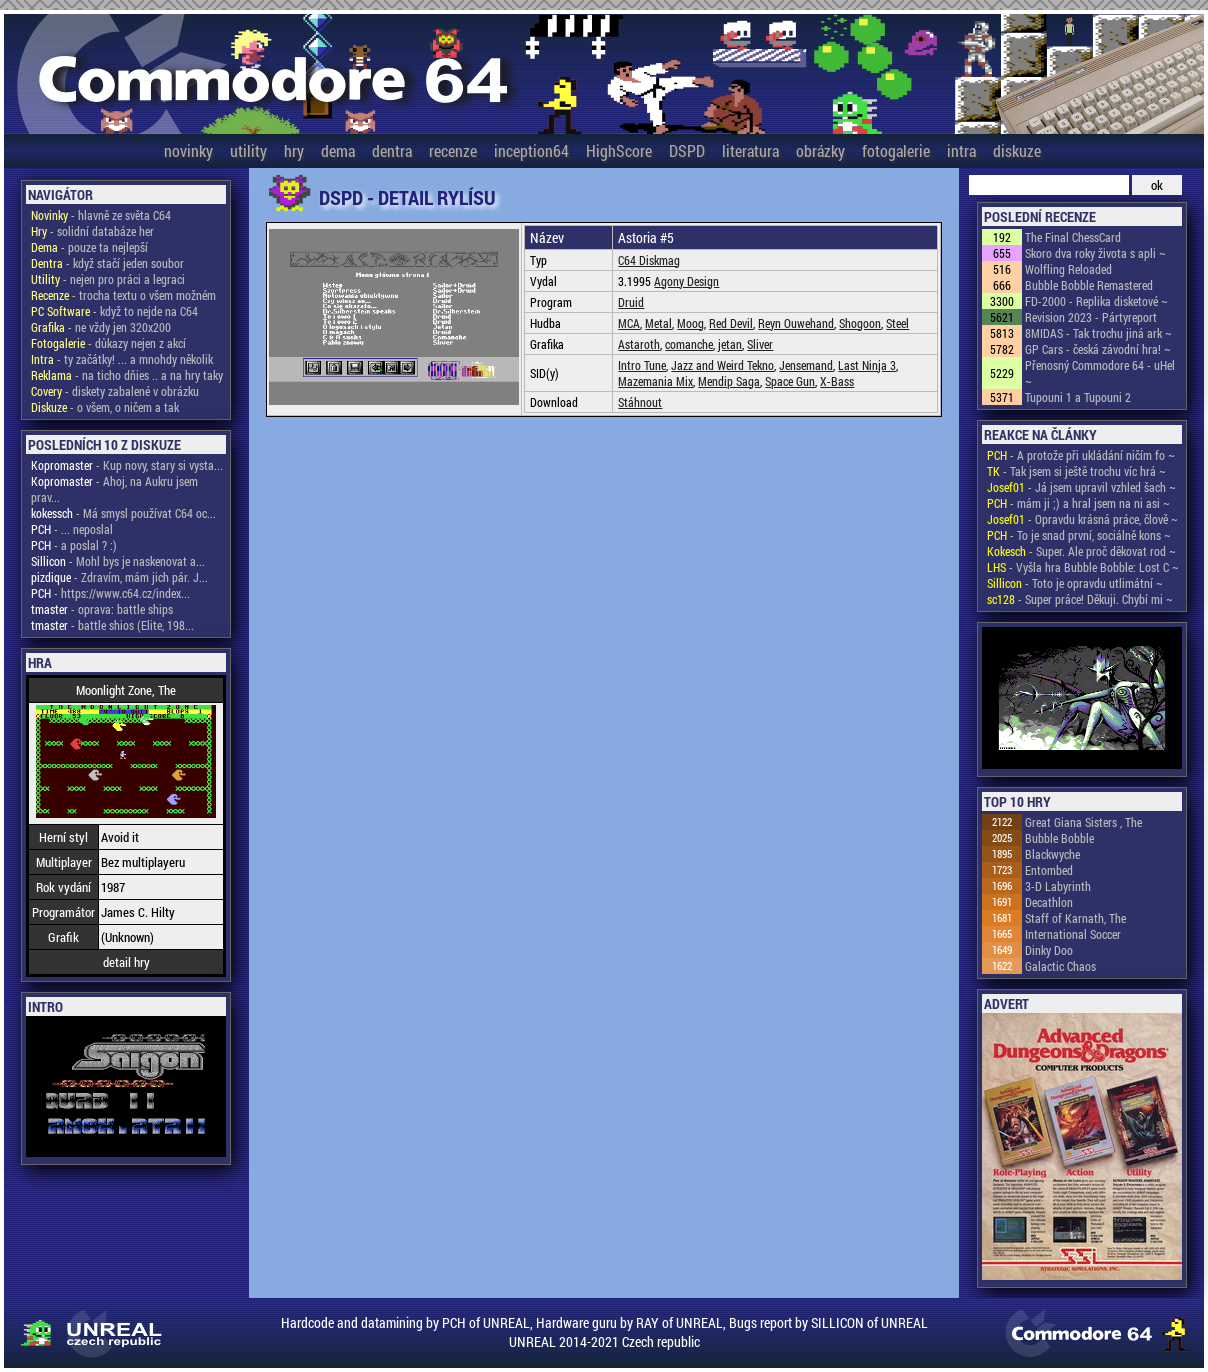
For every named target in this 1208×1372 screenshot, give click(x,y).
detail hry (126, 962)
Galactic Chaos (1060, 966)
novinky (188, 150)
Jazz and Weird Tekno (722, 365)
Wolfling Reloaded (1068, 269)
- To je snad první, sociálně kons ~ (1079, 535)
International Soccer (1073, 934)
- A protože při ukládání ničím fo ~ (1081, 455)
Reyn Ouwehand (796, 323)
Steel (897, 323)
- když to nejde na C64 (114, 311)
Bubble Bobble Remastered (1089, 285)
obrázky (820, 150)
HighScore (619, 150)
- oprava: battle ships (102, 609)
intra (961, 150)
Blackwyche (1052, 854)
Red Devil (731, 323)
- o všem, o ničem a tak (105, 407)
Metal (658, 323)
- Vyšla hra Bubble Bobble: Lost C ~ (1083, 567)
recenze (453, 150)
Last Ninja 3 (867, 365)
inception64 (531, 150)
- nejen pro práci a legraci (108, 279)
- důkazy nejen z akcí (108, 343)
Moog (690, 323)
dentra (392, 150)
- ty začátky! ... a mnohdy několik (122, 359)
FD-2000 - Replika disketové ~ (1096, 301)
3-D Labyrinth (1058, 886)
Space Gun (790, 381)
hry (294, 150)
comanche (689, 344)
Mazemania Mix (655, 381)
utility (248, 150)
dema (338, 150)
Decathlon (1049, 902)
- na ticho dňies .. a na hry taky (127, 375)
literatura (750, 150)
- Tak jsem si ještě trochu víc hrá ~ (1076, 471)
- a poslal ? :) (74, 545)
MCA (629, 323)
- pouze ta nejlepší (89, 247)
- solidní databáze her (92, 231)
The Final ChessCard (1073, 237)
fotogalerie (896, 150)
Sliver (760, 344)
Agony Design (686, 281)
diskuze (1017, 150)
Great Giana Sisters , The (1083, 822)
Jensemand (806, 365)
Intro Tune (642, 365)
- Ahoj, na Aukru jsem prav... (114, 489)
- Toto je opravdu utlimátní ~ (1075, 583)
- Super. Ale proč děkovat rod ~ (1081, 551)
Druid (631, 302)
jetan (730, 344)
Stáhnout (640, 402)
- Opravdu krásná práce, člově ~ (1082, 519)
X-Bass (837, 381)
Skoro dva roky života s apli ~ (1095, 253)
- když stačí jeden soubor (107, 263)
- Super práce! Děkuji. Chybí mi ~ (1080, 599)
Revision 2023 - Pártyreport (1091, 317)
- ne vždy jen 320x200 (101, 327)
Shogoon (860, 323)
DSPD (687, 150)
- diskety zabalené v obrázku (115, 391)
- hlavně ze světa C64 (101, 215)
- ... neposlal (72, 529)
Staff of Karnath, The (1075, 918)
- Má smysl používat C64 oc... (123, 513)
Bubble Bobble (1059, 838)
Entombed (1049, 870)
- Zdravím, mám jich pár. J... (119, 577)
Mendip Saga (729, 381)
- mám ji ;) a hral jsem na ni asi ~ (1078, 503)
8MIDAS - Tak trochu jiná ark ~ (1098, 333)
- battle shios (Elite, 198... (112, 625)
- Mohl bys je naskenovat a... (118, 561)
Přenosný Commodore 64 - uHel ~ (1100, 373)
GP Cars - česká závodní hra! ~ (1098, 349)
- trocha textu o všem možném (123, 295)
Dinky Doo (1049, 950)
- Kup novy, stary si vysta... (127, 465)
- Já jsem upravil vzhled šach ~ (1081, 487)
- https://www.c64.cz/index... (110, 593)
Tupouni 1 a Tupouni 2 (1078, 397)
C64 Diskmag (649, 260)
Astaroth (639, 344)
